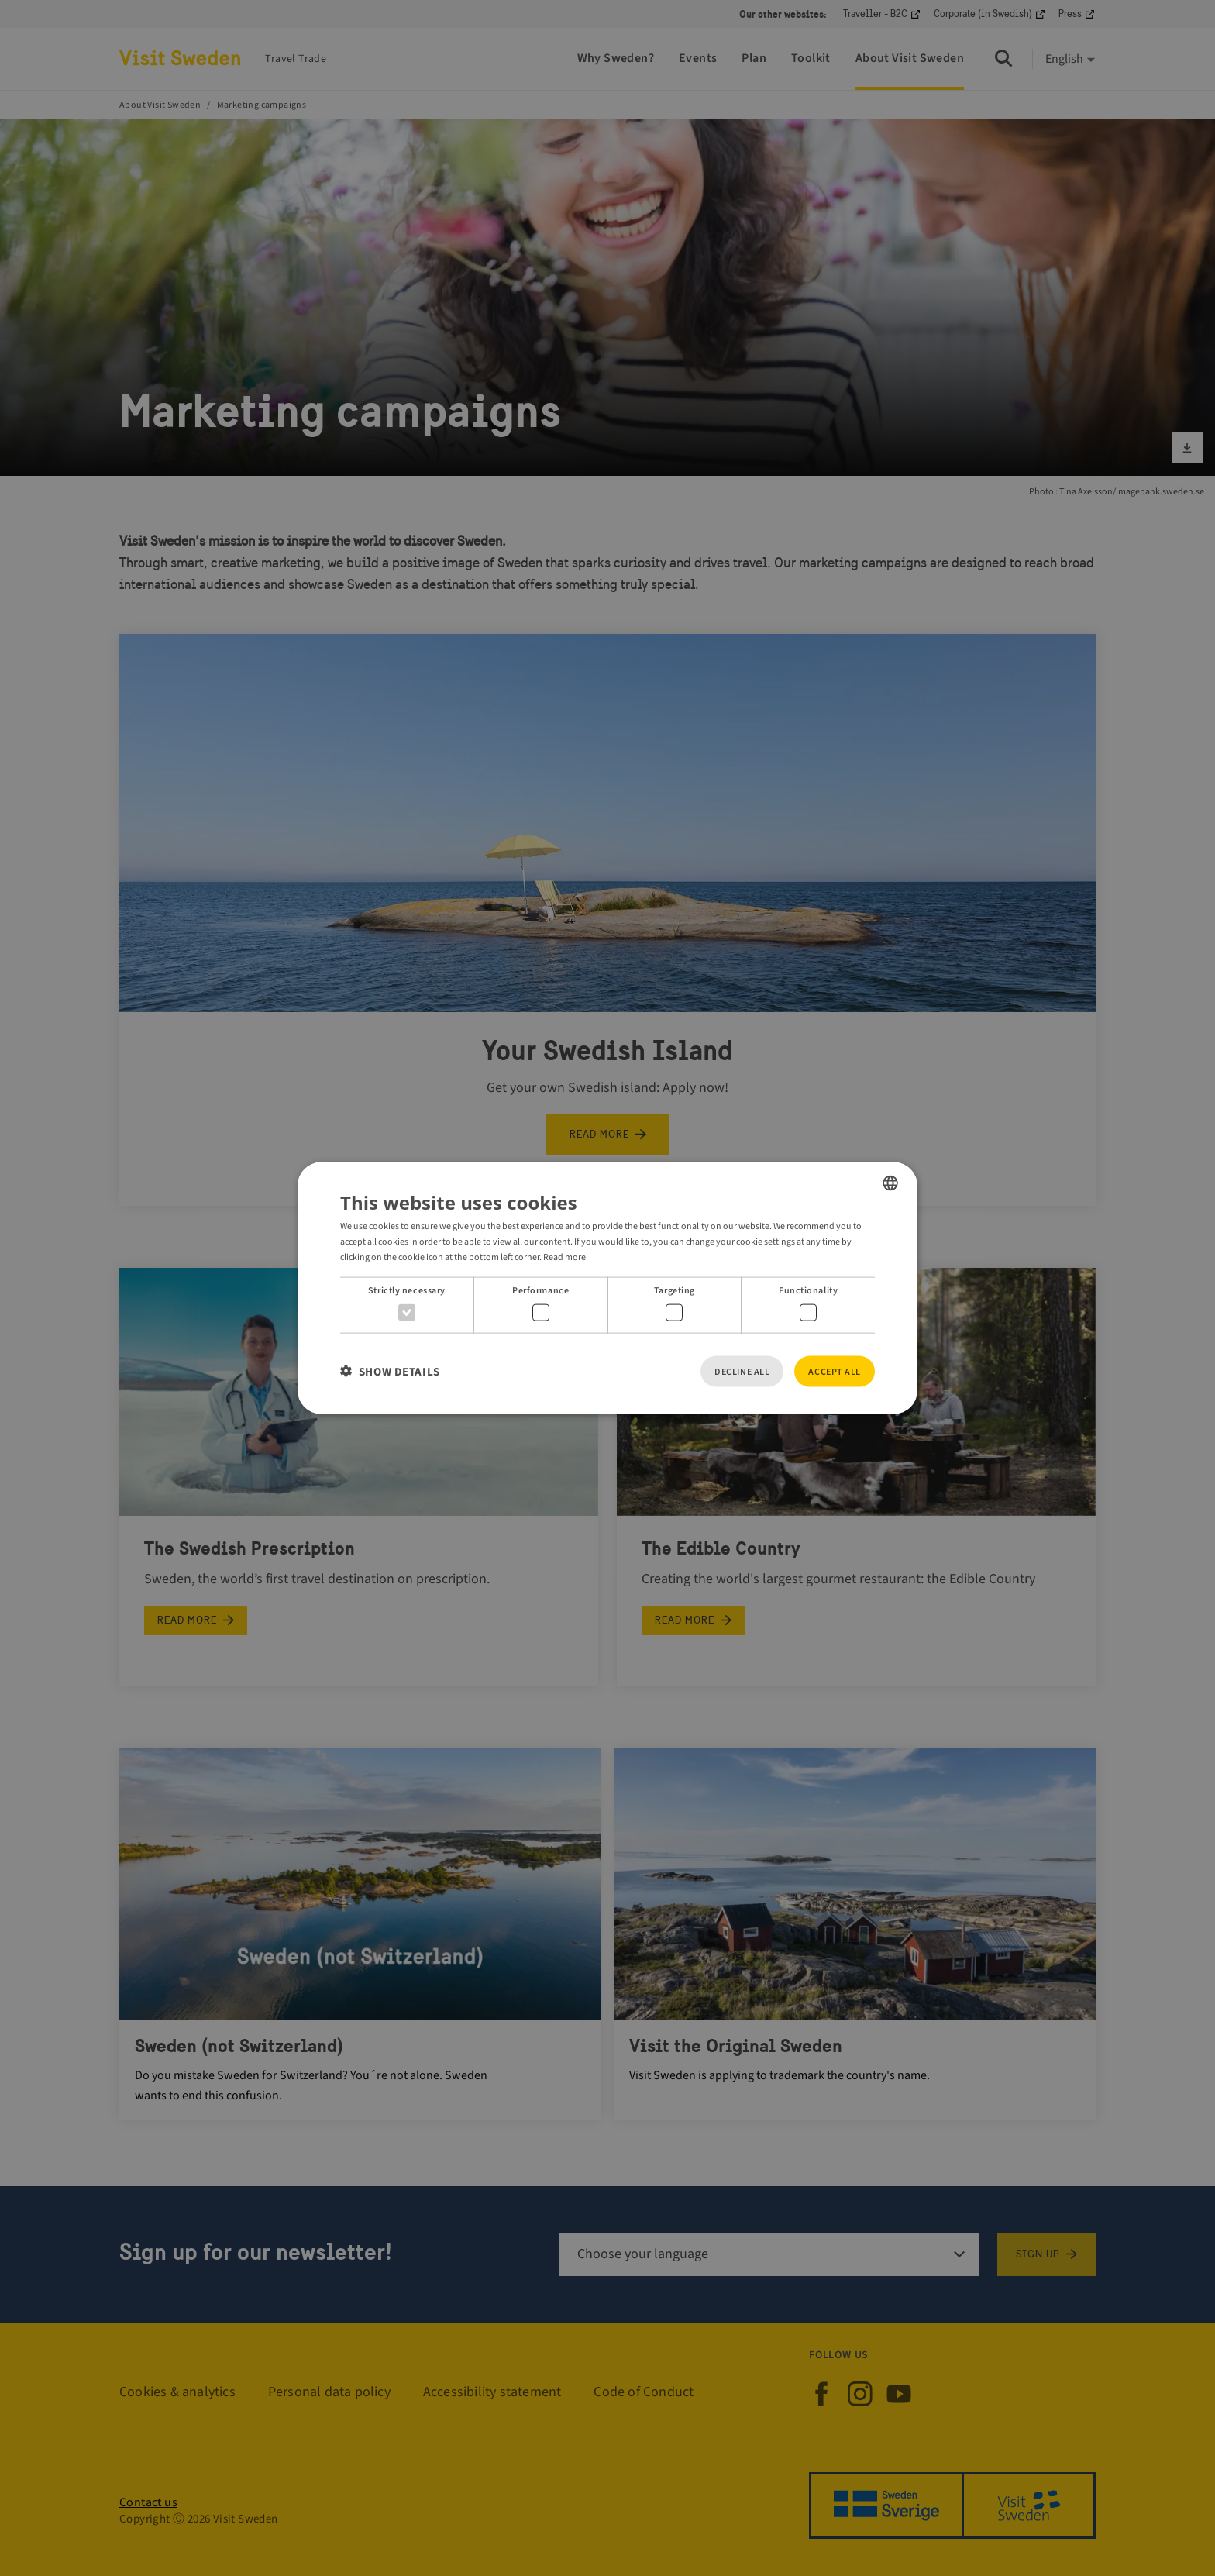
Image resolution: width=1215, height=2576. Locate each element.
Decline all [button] (741, 1371)
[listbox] (890, 1183)
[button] (390, 1371)
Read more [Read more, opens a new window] (564, 1256)
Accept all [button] (834, 1371)
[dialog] (607, 1288)
